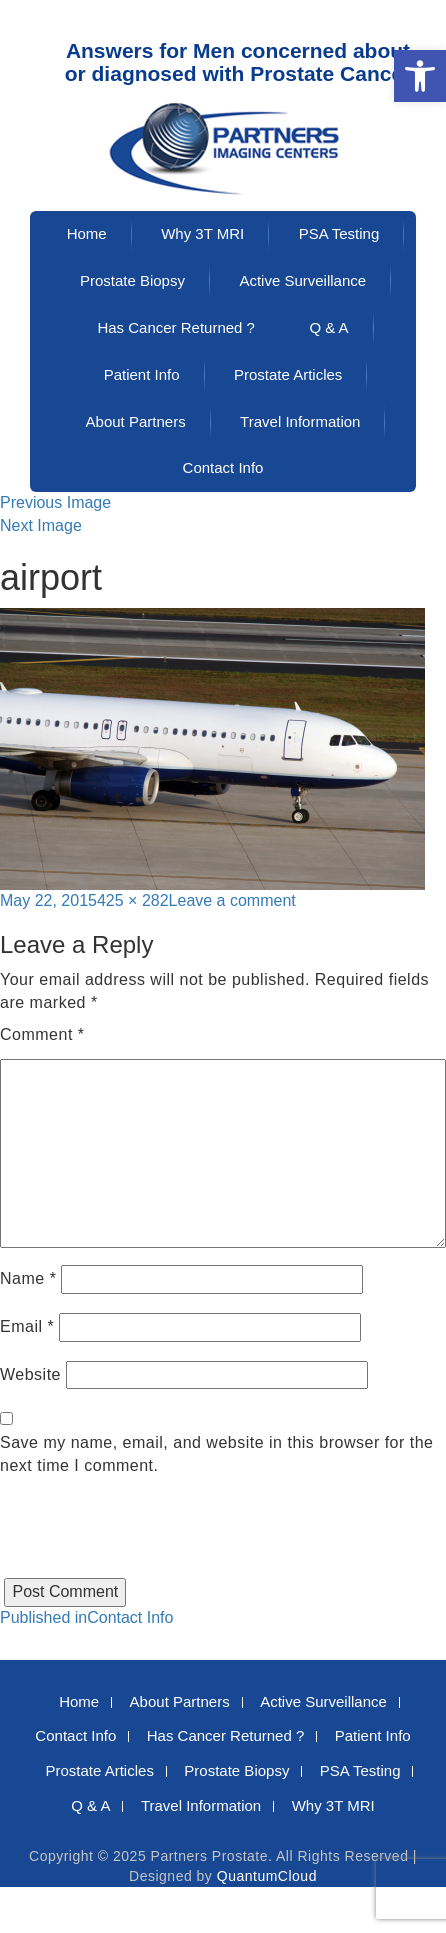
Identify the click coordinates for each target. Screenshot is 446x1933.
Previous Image (55, 502)
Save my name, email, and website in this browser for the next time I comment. (217, 1454)
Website (30, 1374)
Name (28, 1278)
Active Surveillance (302, 280)
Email (27, 1326)
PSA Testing (339, 233)
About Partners (136, 421)
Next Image (41, 525)
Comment (42, 1034)
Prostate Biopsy (132, 280)
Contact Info (223, 467)
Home (87, 233)
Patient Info (142, 374)
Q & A (328, 327)
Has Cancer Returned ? (176, 327)
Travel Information (300, 421)
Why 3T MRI (202, 233)
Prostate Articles (288, 374)
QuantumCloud (267, 1876)
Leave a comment (232, 900)
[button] (420, 76)
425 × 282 (133, 900)
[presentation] (152, 1539)
